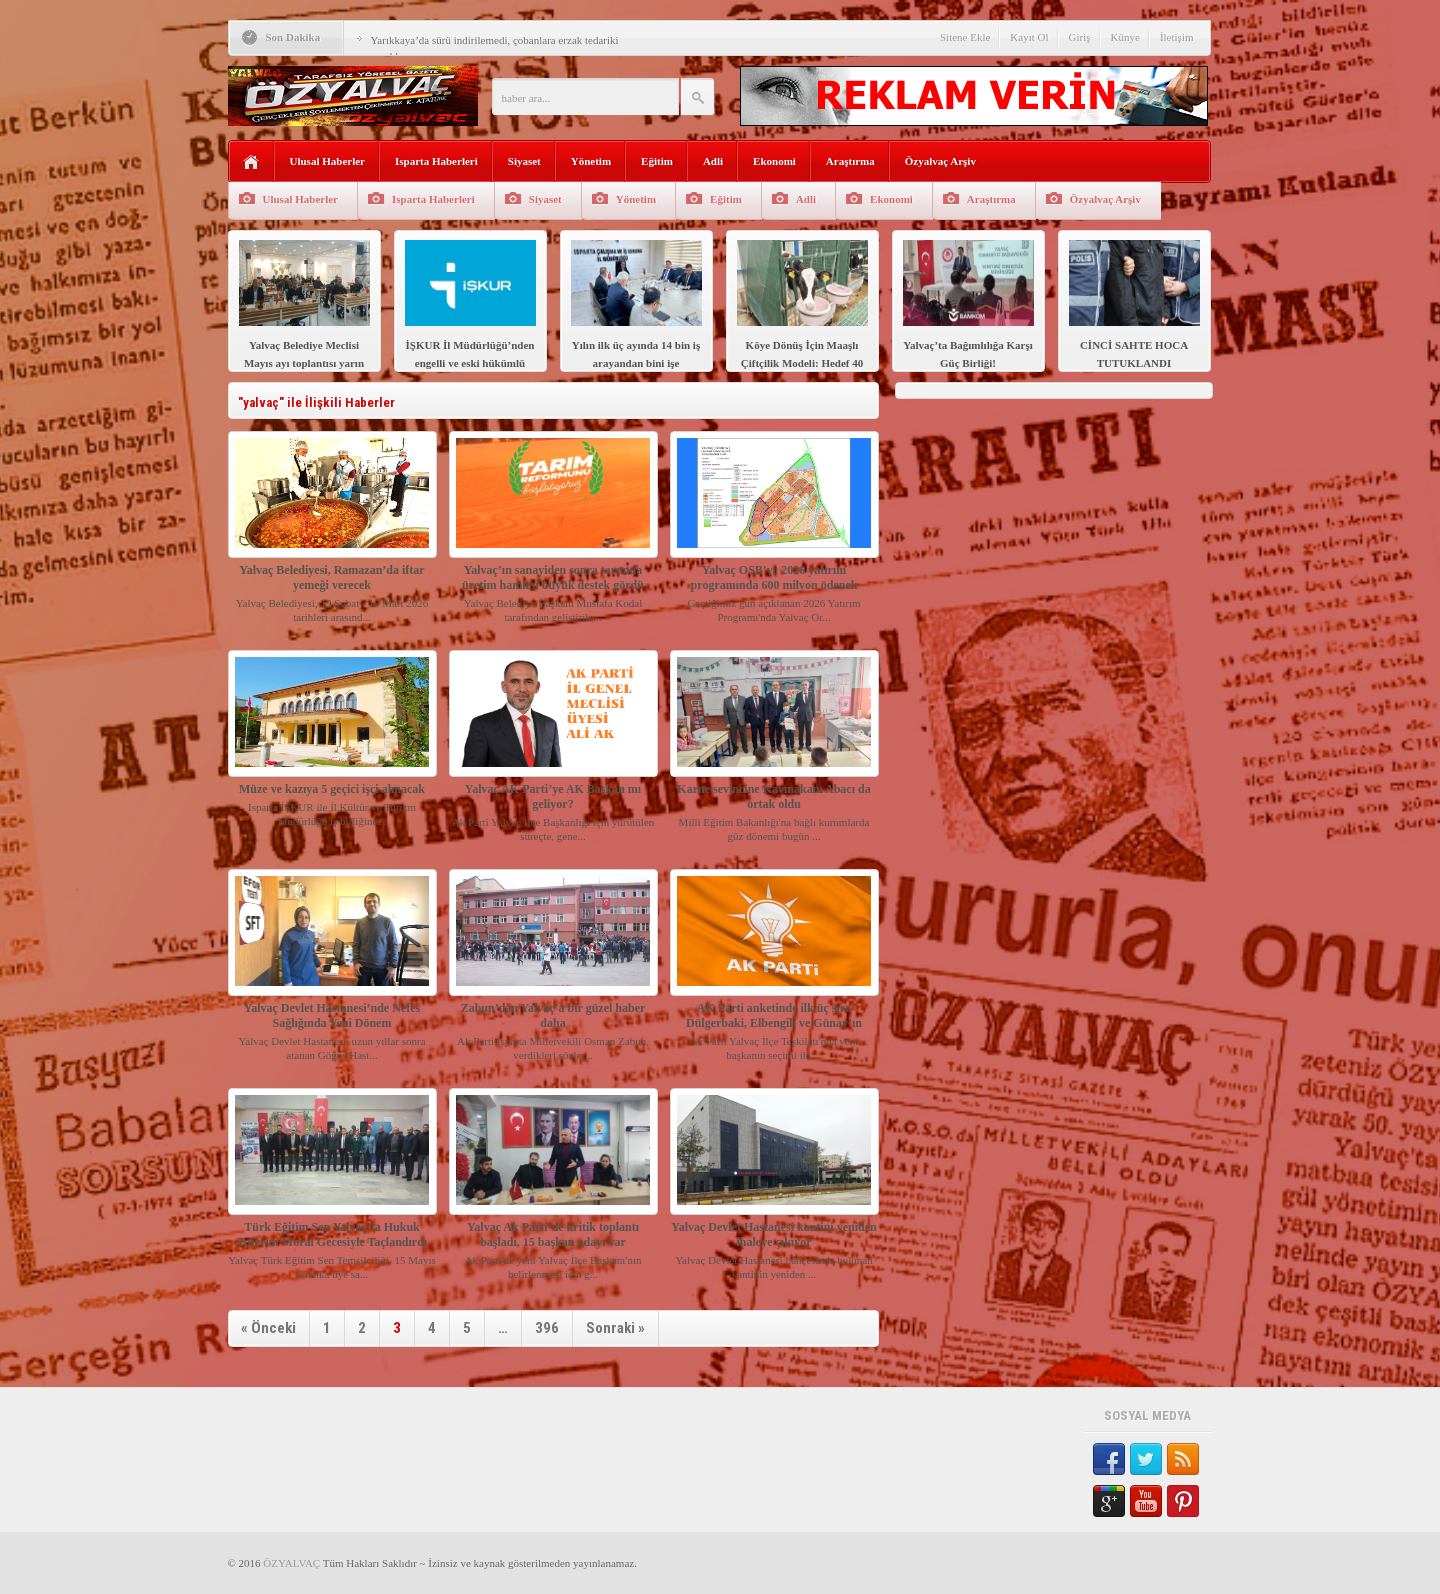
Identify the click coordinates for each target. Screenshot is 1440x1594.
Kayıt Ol (1029, 37)
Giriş (1080, 37)
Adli (713, 161)
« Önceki (268, 1328)
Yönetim (591, 161)
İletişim (1177, 37)
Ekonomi (774, 161)
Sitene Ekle (965, 37)
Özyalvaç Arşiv (940, 161)
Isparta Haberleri (436, 161)
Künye (1125, 37)
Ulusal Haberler (327, 161)
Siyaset (524, 161)
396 (547, 1328)
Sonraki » (615, 1328)
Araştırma (850, 161)
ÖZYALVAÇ (291, 1563)
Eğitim (657, 161)
